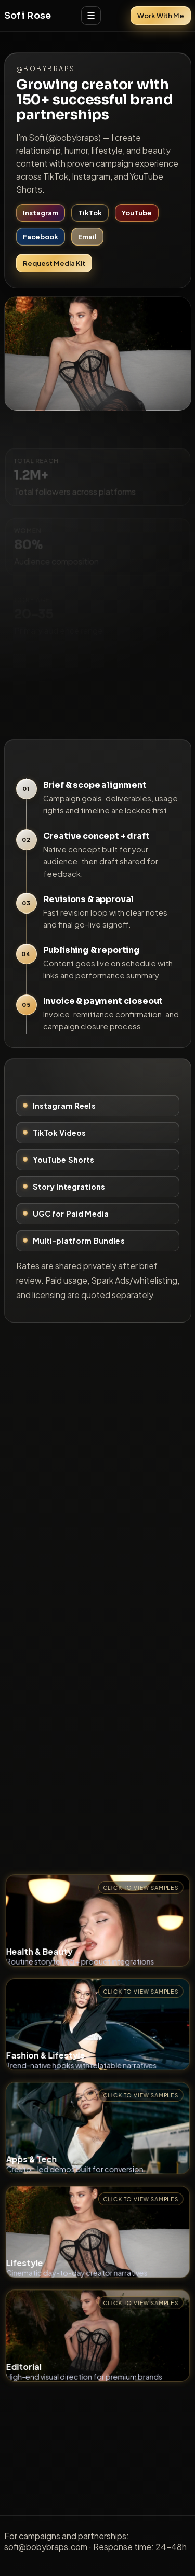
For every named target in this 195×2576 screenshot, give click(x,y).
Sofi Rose (27, 15)
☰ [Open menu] (91, 15)
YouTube (137, 213)
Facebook (40, 237)
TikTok (90, 213)
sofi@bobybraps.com (45, 2546)
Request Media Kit (54, 263)
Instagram (40, 213)
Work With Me (160, 15)
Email (87, 237)
